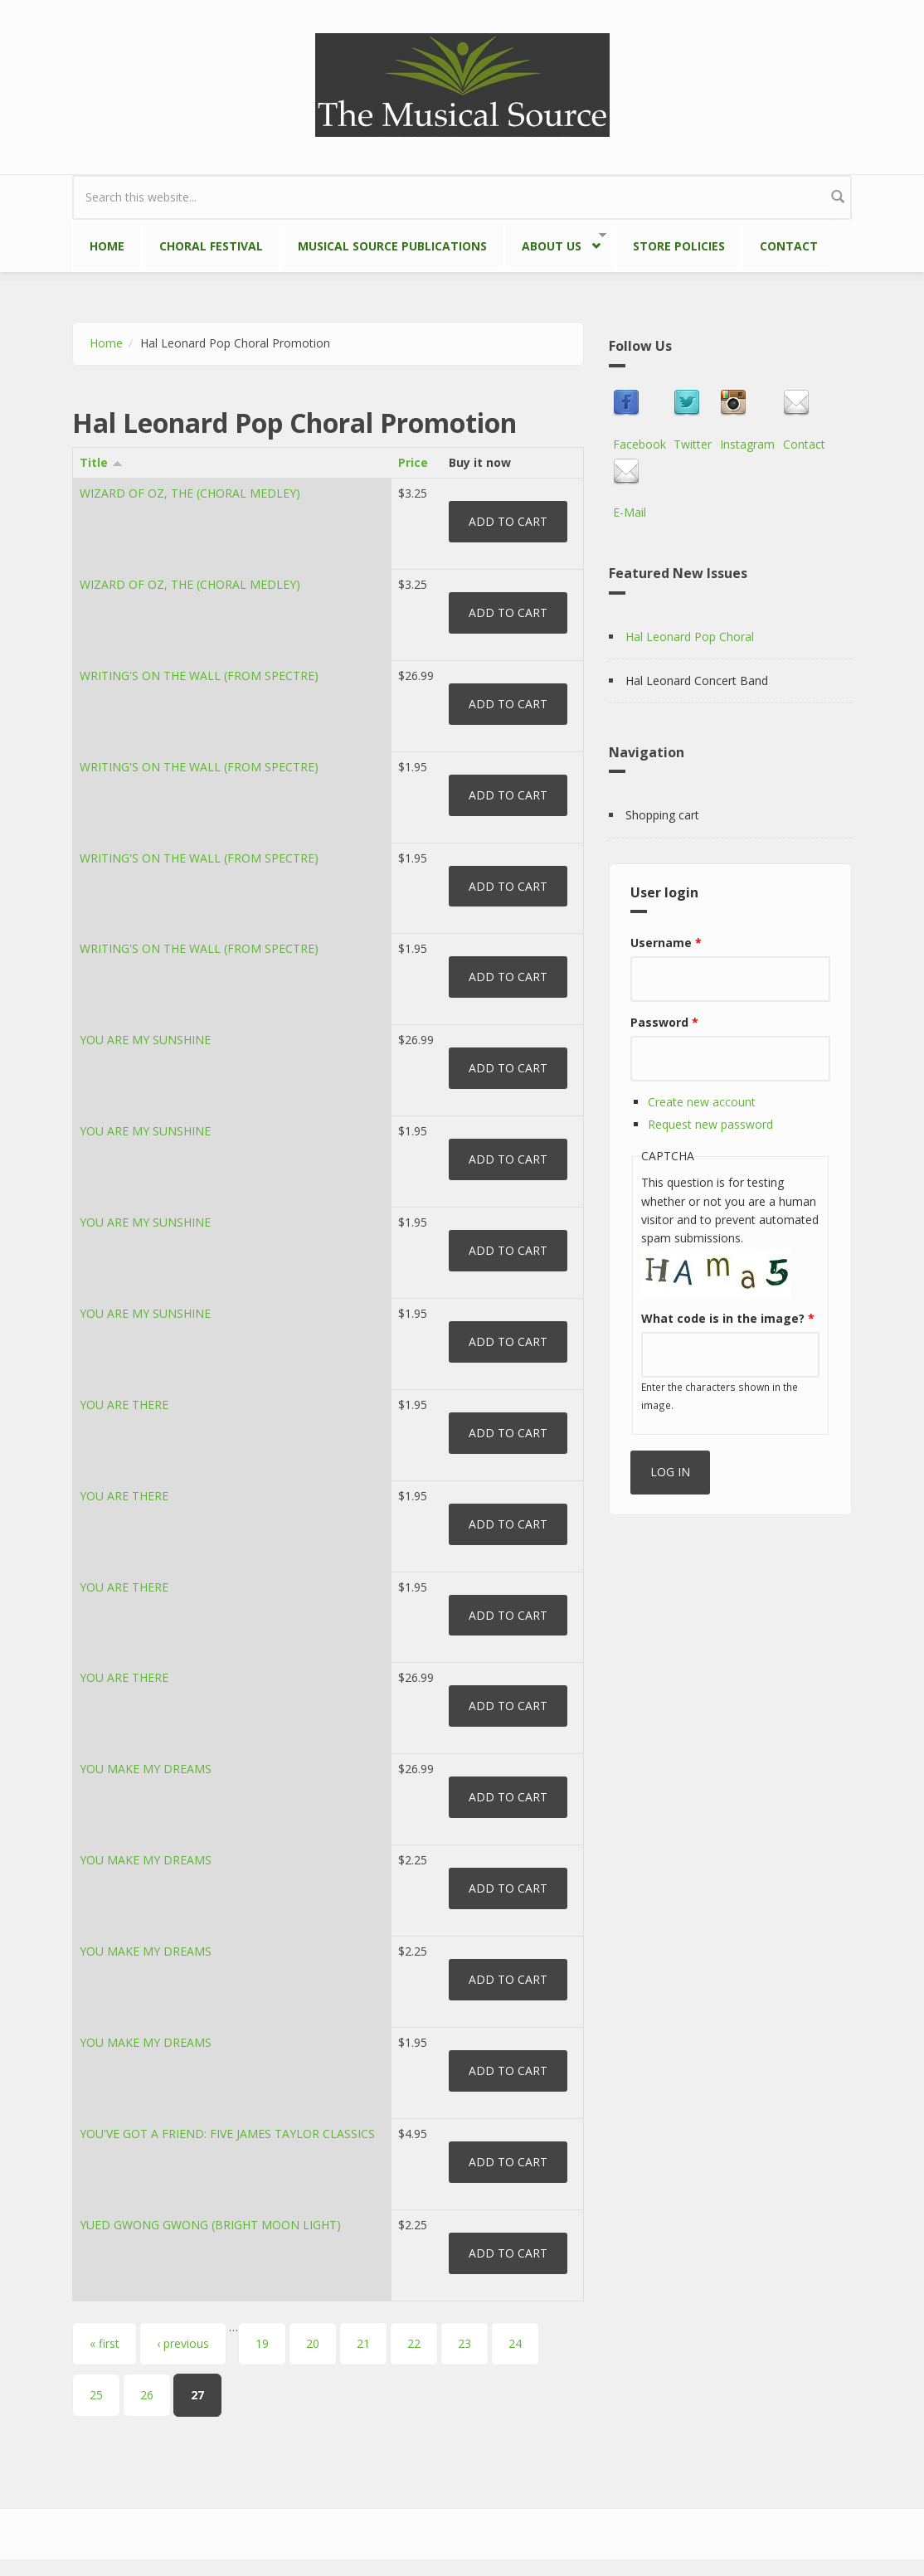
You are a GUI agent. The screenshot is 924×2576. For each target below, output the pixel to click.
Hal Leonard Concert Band (696, 680)
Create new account (702, 1102)
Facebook (639, 444)
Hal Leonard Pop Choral (689, 636)
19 (262, 2343)
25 (96, 2395)
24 (515, 2343)
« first (104, 2343)
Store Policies (679, 246)
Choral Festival (211, 246)
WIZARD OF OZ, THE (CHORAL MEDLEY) (190, 493)
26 (146, 2395)
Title (101, 462)
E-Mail (629, 512)
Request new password (710, 1124)
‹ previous (183, 2343)
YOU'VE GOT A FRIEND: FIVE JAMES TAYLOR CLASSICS (227, 2133)
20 (312, 2343)
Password (664, 1022)
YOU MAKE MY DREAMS (146, 1768)
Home (107, 246)
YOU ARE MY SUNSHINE (145, 1039)
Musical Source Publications (392, 246)
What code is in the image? (728, 1318)
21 (363, 2343)
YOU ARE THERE (124, 1404)
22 (414, 2343)
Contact (789, 246)
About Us (555, 243)
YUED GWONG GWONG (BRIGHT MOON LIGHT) (210, 2225)
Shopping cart (662, 815)
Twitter (693, 444)
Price (413, 462)
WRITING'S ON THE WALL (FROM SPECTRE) (199, 675)
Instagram (747, 444)
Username (666, 942)
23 (464, 2343)
